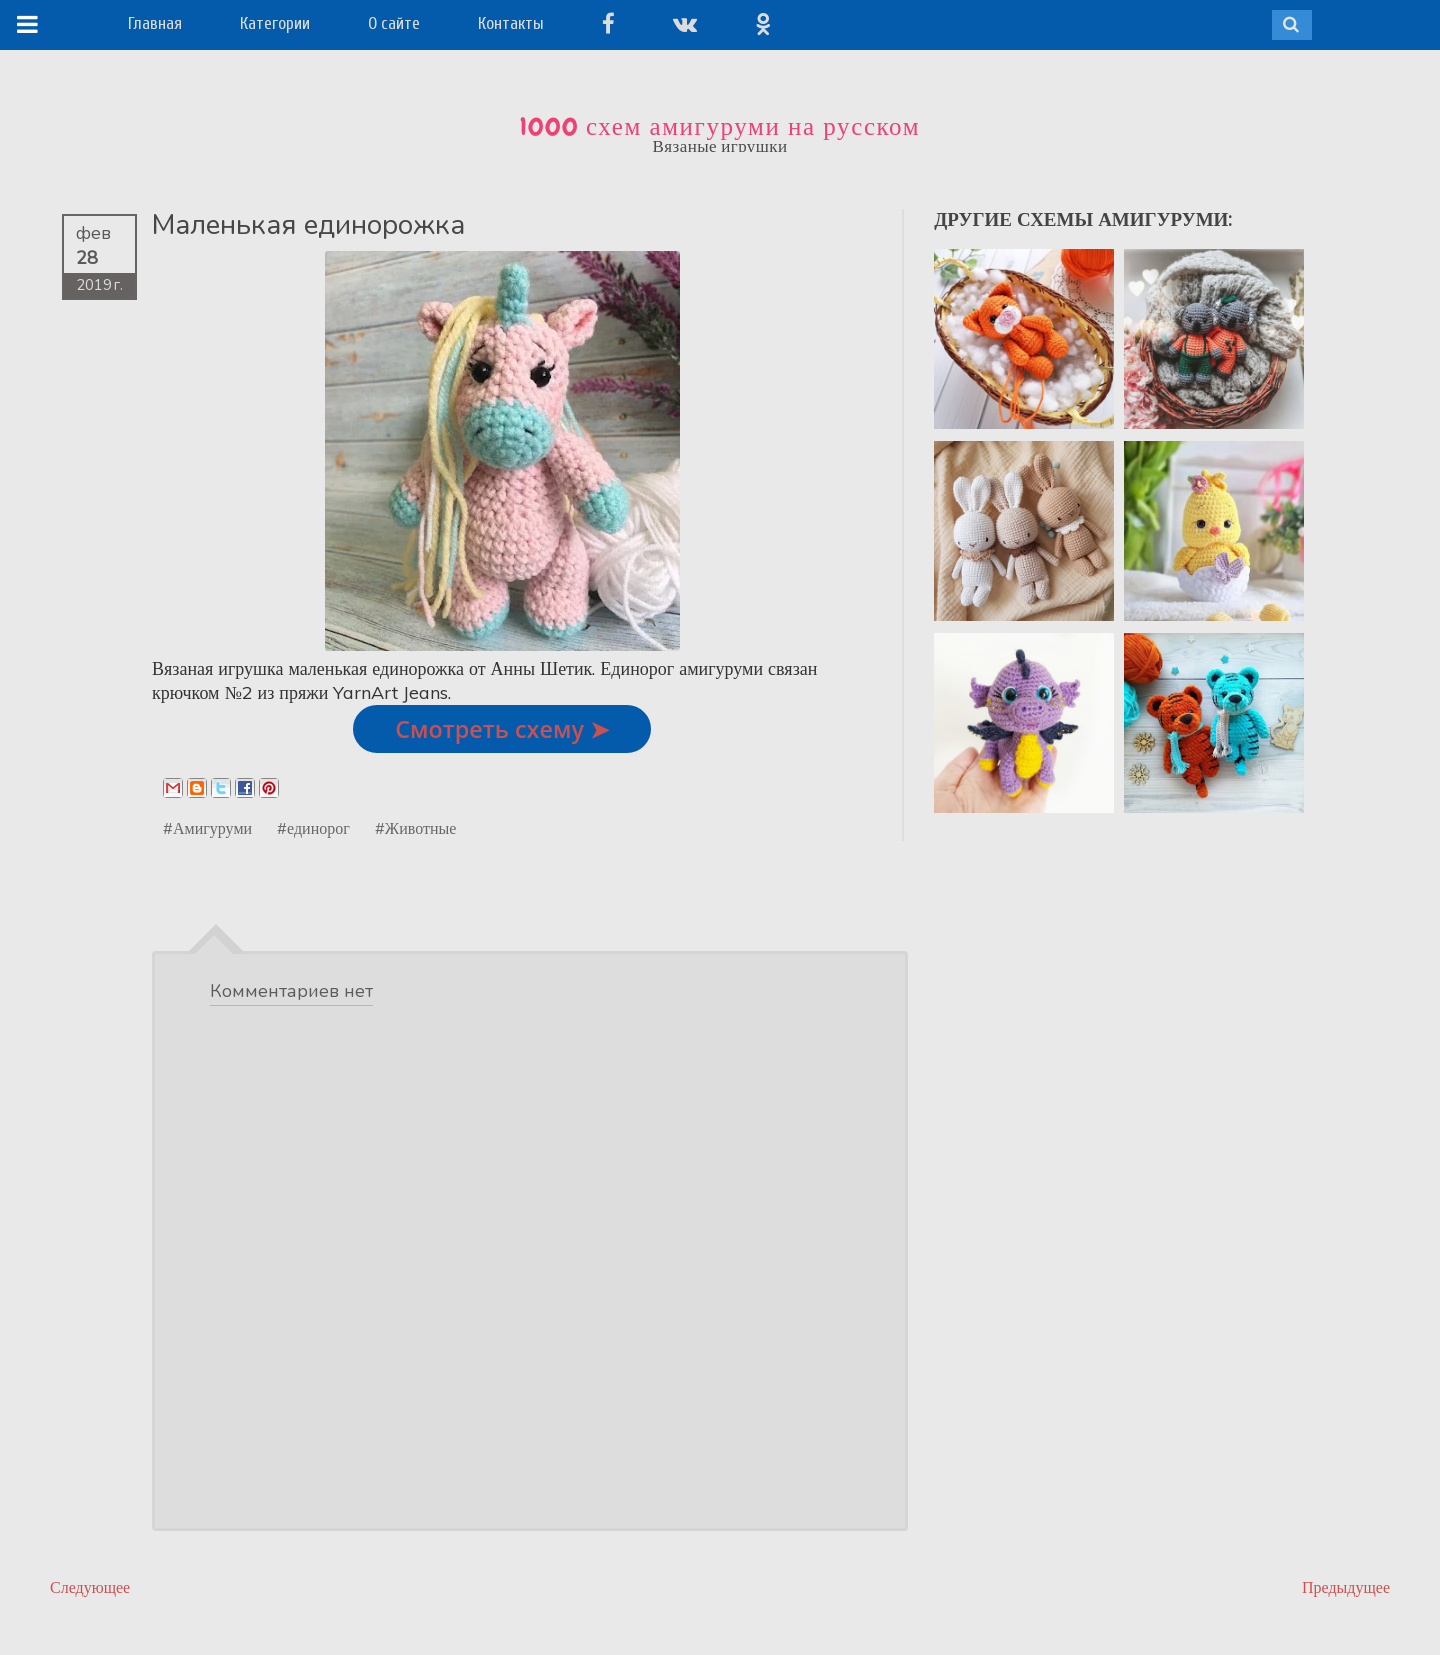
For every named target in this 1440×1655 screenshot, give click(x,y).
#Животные (416, 828)
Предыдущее (1346, 1587)
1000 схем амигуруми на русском (720, 127)
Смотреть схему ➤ (502, 729)
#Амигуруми (207, 828)
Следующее (90, 1587)
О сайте (394, 23)
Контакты (511, 23)
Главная (155, 23)
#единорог (313, 828)
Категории (275, 23)
